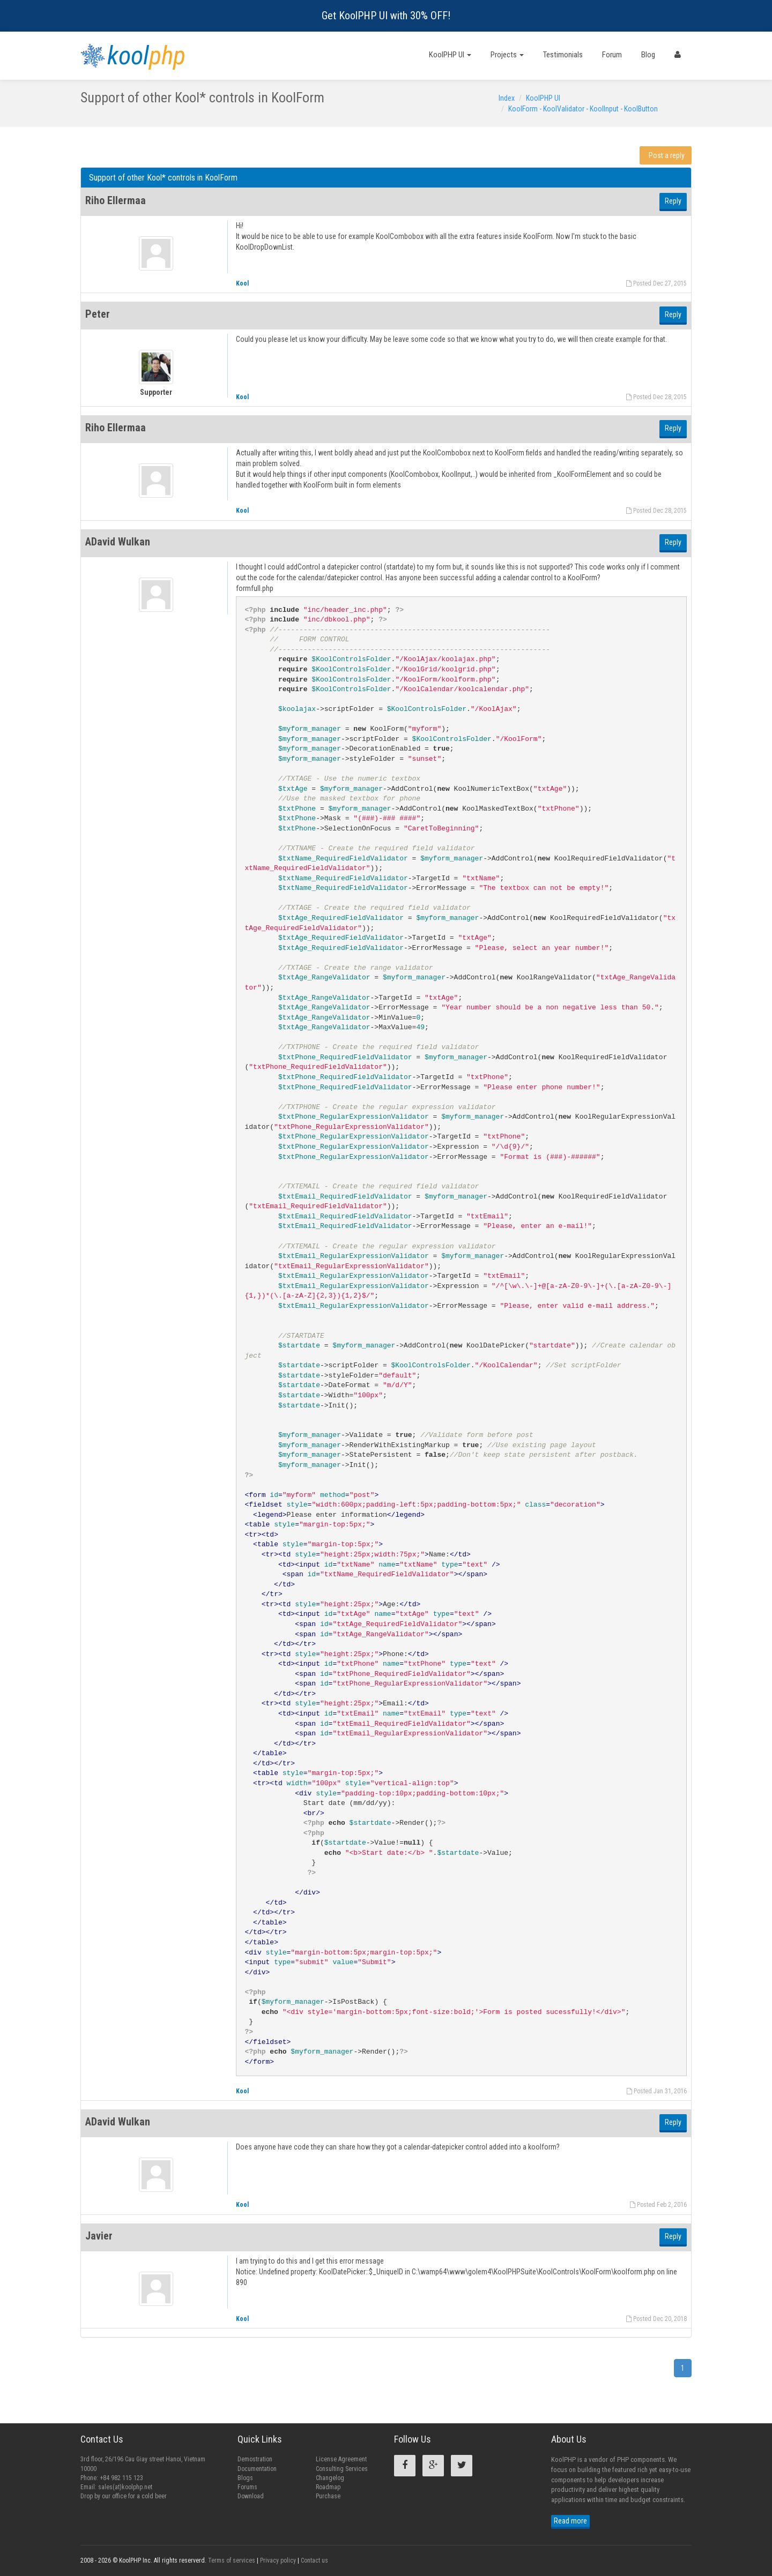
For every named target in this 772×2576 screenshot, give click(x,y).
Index (507, 98)
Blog (648, 54)
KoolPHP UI (450, 54)
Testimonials (563, 54)
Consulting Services (342, 2469)
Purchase (328, 2496)
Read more (570, 2521)
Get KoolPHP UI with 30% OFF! (386, 15)
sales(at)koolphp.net (125, 2487)
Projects (507, 54)
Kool (242, 283)
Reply (673, 201)
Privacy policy (278, 2560)
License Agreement (341, 2459)
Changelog (330, 2478)
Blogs (245, 2478)
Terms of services (231, 2560)
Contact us (314, 2560)
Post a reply (667, 155)
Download (250, 2496)
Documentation (257, 2469)
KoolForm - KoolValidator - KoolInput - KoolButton (583, 108)
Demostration (254, 2459)
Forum (612, 54)
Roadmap (328, 2487)
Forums (247, 2487)
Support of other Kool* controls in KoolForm (163, 178)
